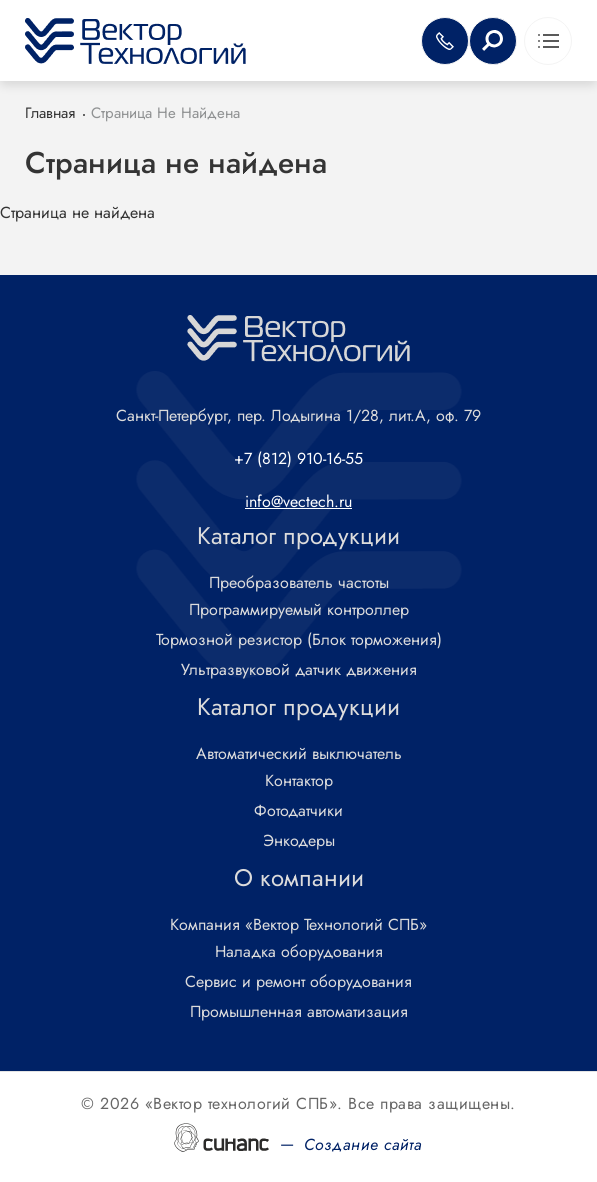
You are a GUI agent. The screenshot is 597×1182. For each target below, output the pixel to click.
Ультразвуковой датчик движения (299, 670)
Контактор (299, 781)
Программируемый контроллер (299, 610)
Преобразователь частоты (299, 583)
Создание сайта (363, 1144)
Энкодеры (299, 841)
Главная (50, 113)
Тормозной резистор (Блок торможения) (299, 640)
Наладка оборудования (299, 952)
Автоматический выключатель (299, 754)
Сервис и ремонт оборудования (298, 982)
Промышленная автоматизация (299, 1012)
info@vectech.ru (298, 501)
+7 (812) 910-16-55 (298, 458)
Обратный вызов (445, 41)
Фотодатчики (298, 811)
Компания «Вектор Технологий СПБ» (298, 925)
